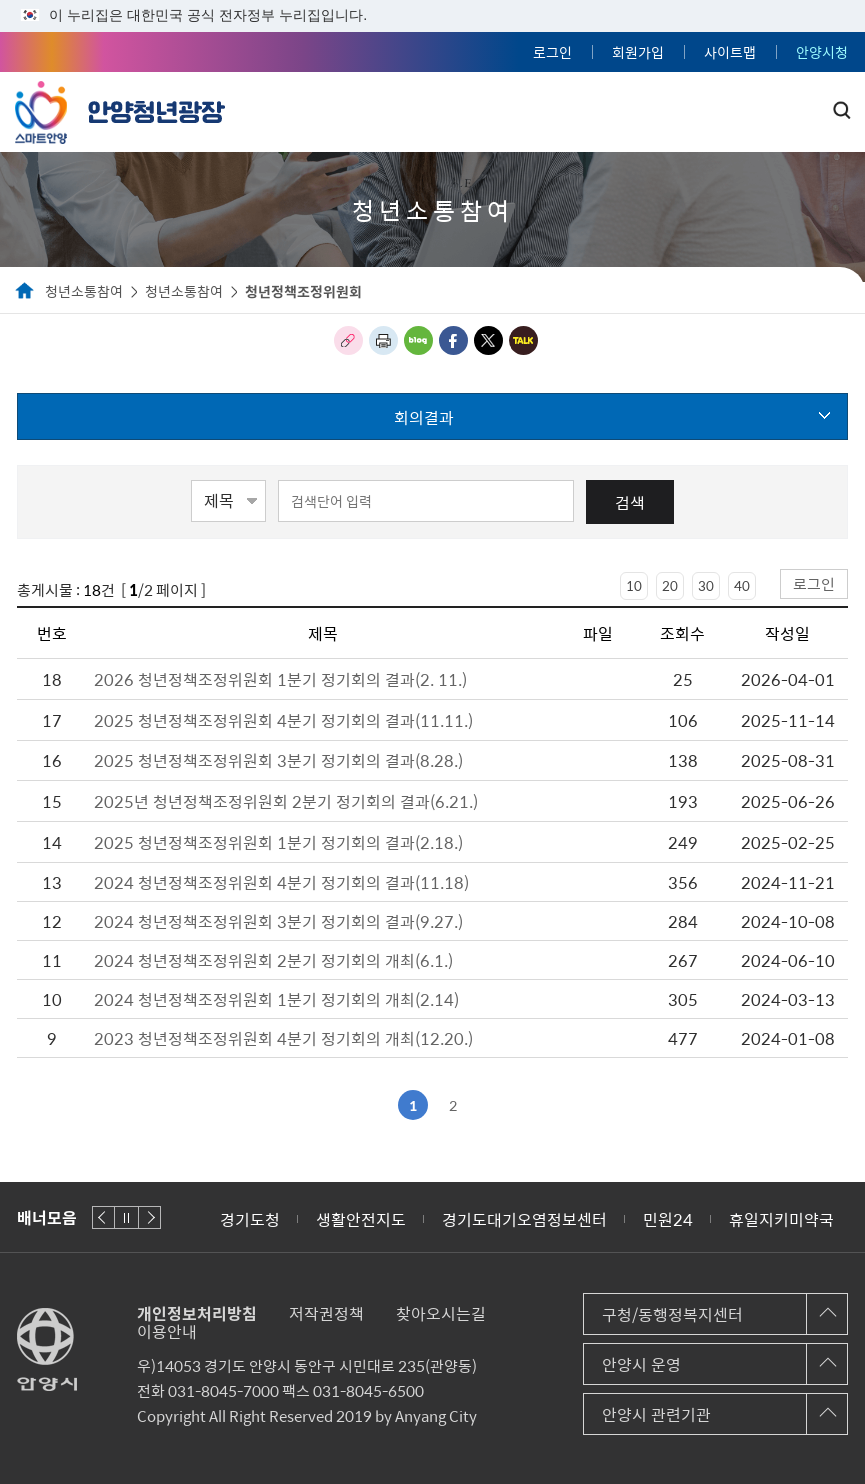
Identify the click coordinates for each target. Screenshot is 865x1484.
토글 (842, 110)
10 (634, 585)
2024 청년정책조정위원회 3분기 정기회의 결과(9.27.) (278, 921)
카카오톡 (523, 340)
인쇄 (383, 340)
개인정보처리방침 (197, 1313)
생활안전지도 (361, 1219)
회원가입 (638, 52)
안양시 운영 (641, 1364)
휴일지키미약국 (781, 1219)
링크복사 (348, 340)
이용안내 (167, 1331)
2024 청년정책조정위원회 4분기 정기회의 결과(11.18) (281, 882)
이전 (103, 1217)
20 (670, 585)
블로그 (418, 340)
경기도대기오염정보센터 (524, 1219)
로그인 (552, 52)
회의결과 (424, 417)
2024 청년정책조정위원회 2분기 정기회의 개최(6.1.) (273, 960)
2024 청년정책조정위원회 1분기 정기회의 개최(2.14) (276, 999)
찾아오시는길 (441, 1313)
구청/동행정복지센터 (672, 1314)
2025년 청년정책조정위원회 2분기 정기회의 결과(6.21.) (286, 801)
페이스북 (453, 340)
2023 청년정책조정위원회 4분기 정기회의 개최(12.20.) (283, 1038)
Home (25, 292)
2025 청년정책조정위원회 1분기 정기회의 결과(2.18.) (278, 842)
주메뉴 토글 (806, 107)
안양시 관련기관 (656, 1414)
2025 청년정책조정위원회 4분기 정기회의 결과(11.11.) (283, 720)
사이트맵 (730, 52)
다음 (149, 1217)
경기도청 (250, 1219)
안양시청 (822, 52)
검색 (630, 502)
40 (742, 585)
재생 (126, 1217)
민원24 (668, 1219)
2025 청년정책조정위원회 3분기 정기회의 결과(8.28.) (278, 760)
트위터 (488, 340)
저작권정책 (326, 1313)
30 (706, 585)
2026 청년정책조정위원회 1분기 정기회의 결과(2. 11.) (280, 679)
